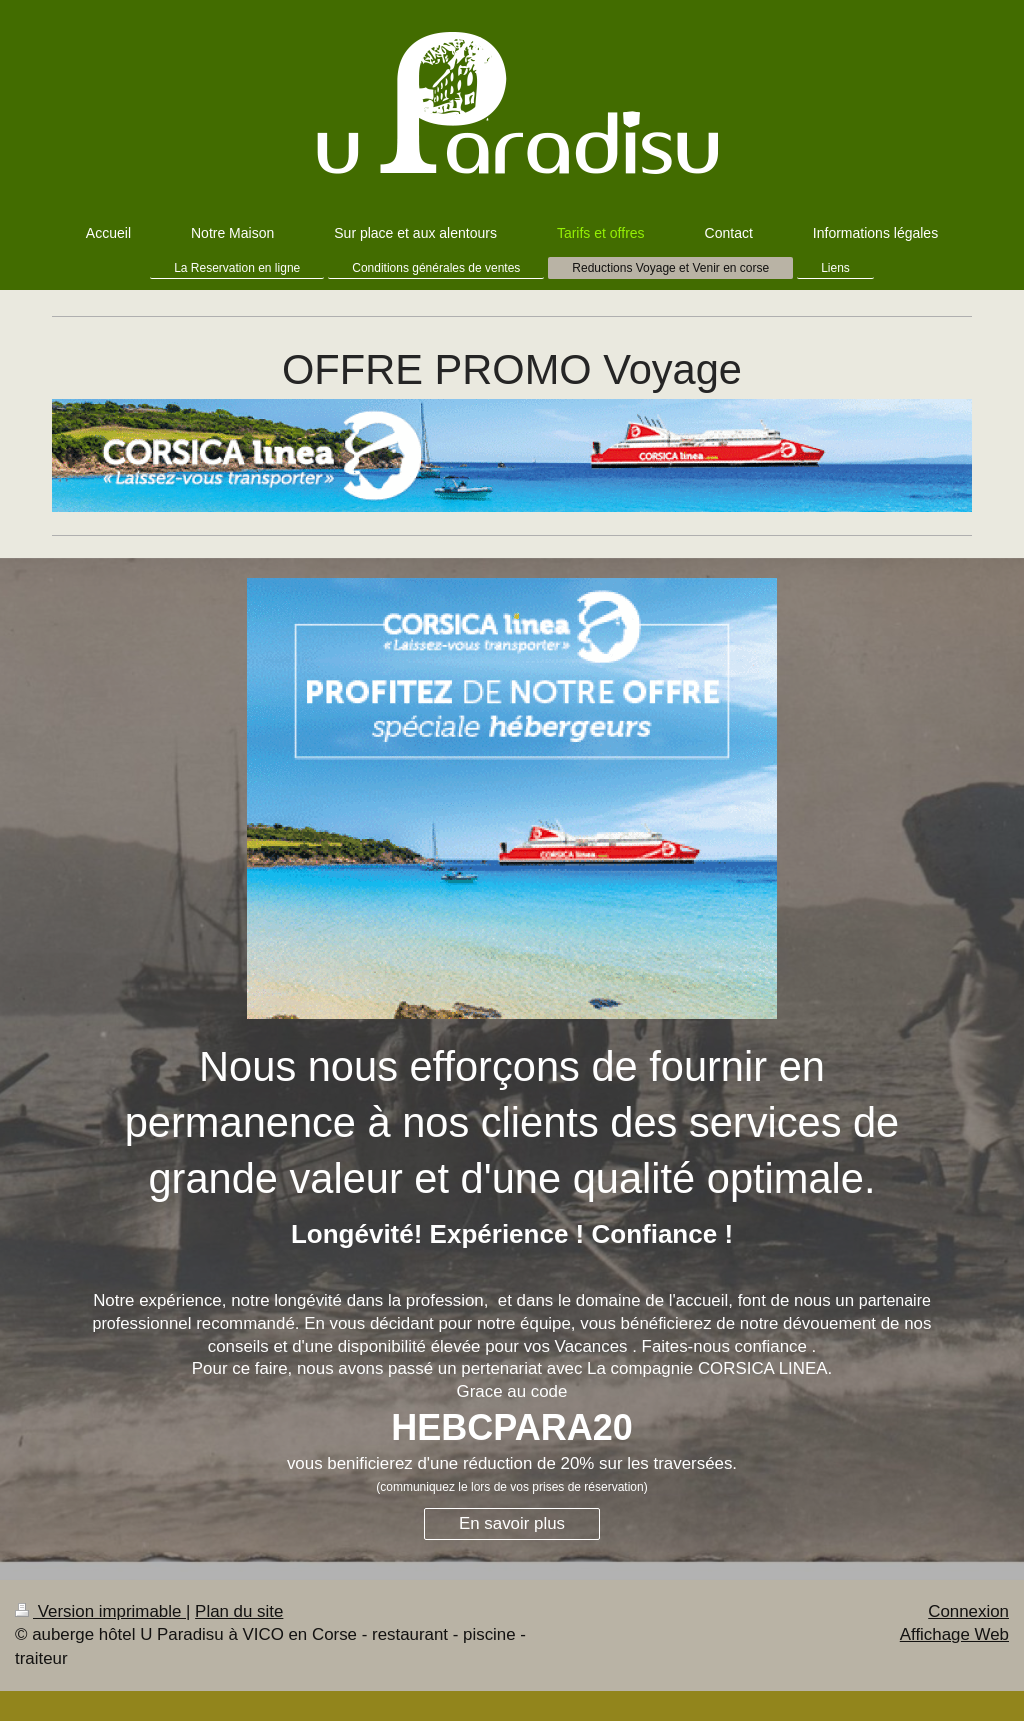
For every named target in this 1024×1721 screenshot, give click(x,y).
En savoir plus (512, 1523)
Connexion (968, 1611)
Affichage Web (954, 1634)
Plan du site (239, 1611)
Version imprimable (100, 1611)
